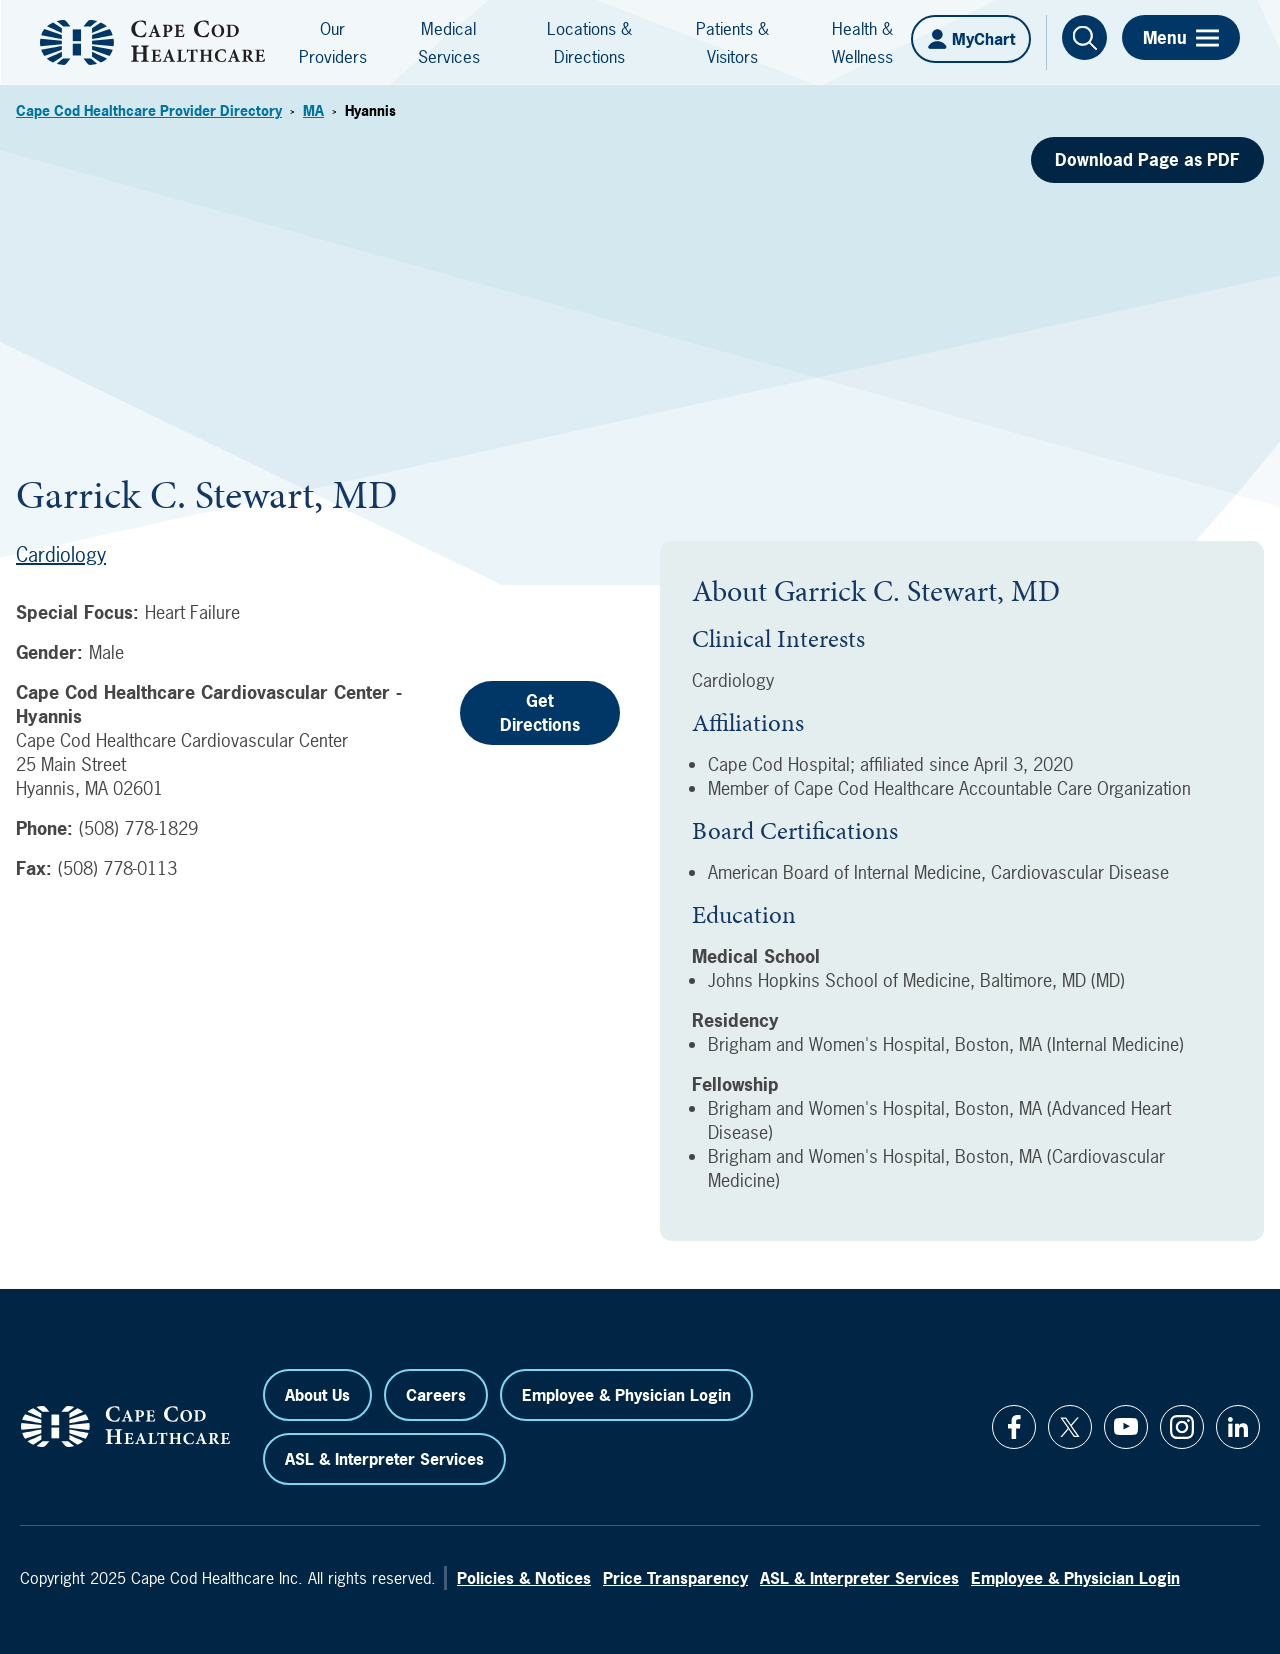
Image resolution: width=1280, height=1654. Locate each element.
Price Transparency (675, 1578)
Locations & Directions (589, 42)
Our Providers (333, 42)
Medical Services (449, 42)
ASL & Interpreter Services (384, 1459)
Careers (436, 1395)
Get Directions (540, 712)
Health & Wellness (862, 42)
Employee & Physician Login (626, 1395)
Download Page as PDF (1147, 159)
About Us (317, 1395)
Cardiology (61, 554)
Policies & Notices (524, 1578)
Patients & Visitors (732, 42)
